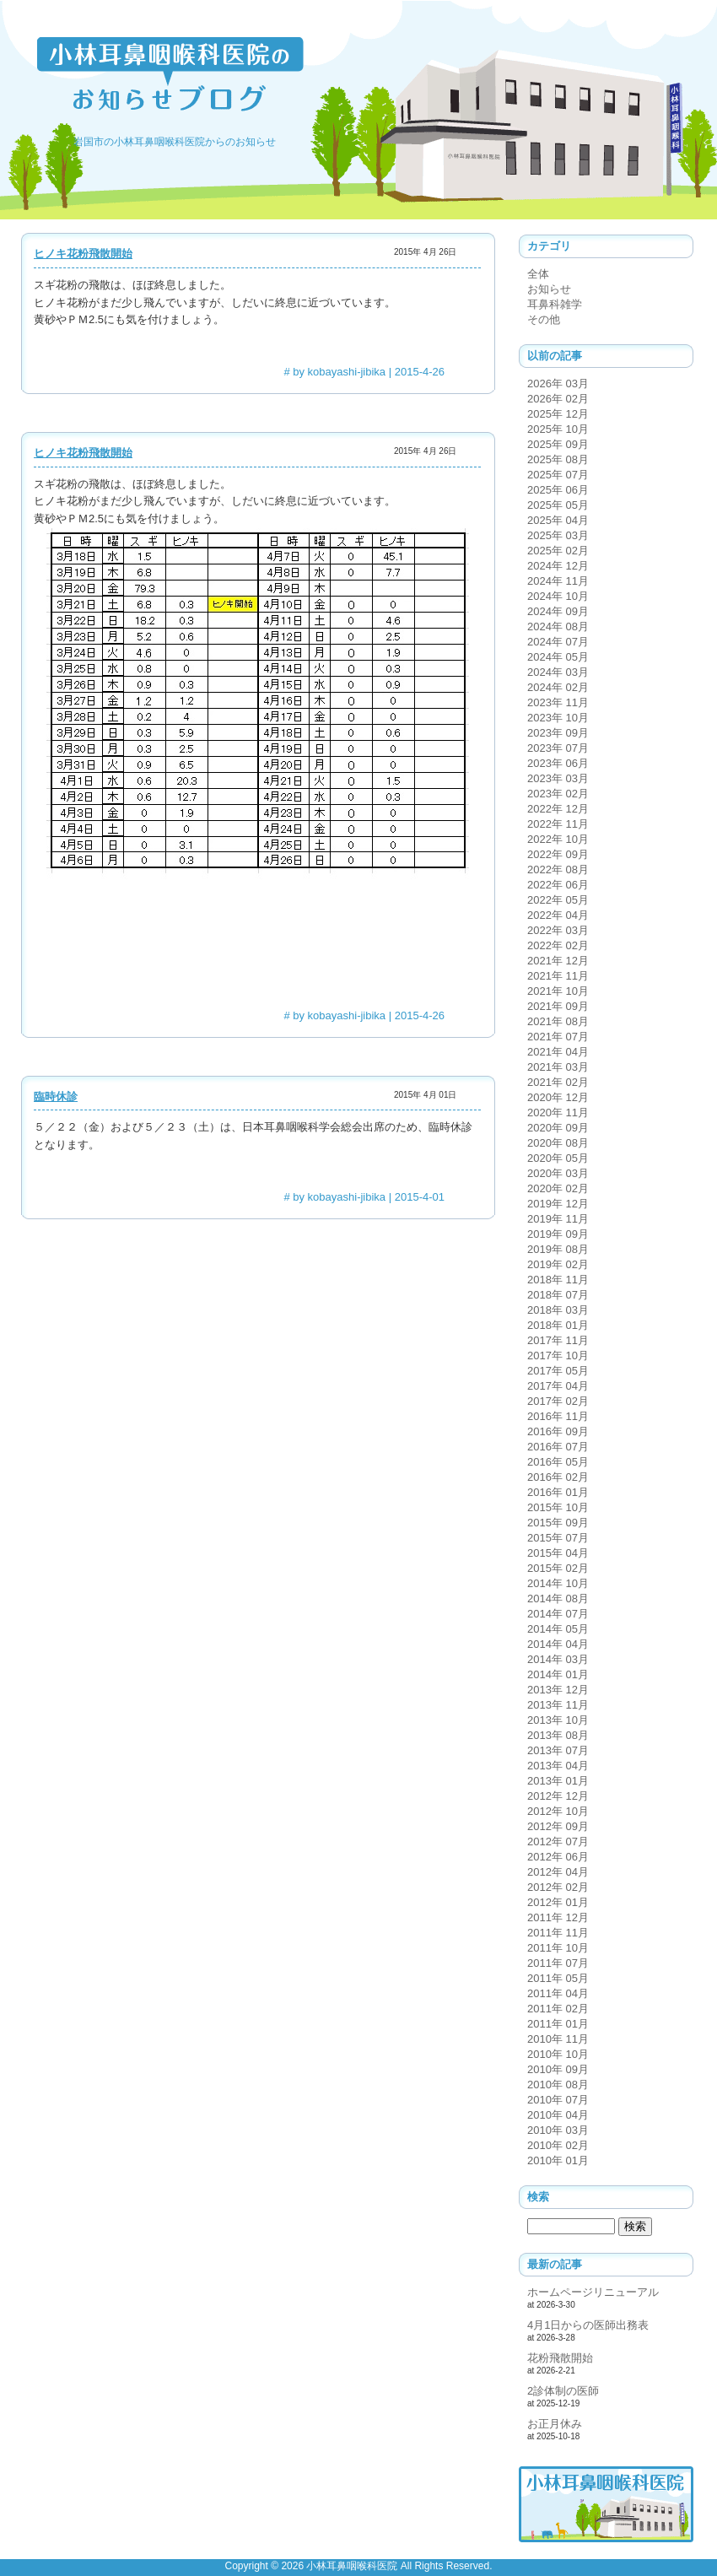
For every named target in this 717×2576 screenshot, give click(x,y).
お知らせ (549, 289)
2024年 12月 (558, 565)
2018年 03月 (558, 1310)
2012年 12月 (558, 1796)
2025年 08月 (558, 459)
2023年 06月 (558, 763)
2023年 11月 (558, 702)
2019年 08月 (558, 1249)
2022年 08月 (558, 869)
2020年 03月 (558, 1173)
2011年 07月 (558, 1963)
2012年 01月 (558, 1902)
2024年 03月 (558, 672)
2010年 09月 (558, 2069)
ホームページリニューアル (593, 2292)
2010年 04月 (558, 2115)
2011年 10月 (558, 1947)
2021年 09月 (558, 1006)
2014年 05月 (558, 1629)
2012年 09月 (558, 1826)
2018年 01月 (558, 1325)
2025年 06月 (558, 489)
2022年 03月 (558, 930)
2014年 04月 (558, 1644)
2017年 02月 (558, 1401)
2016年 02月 (558, 1477)
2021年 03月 (558, 1067)
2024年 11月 (558, 581)
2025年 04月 (558, 520)
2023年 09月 (558, 732)
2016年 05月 (558, 1461)
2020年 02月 (558, 1188)
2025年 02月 (558, 550)
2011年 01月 (558, 2023)
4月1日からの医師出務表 (588, 2325)
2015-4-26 (420, 371)
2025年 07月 (558, 474)
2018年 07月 (558, 1294)
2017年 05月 (558, 1370)
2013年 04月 (558, 1765)
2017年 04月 (558, 1386)
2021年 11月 (558, 975)
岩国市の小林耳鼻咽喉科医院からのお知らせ (174, 142)
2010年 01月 (558, 2160)
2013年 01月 (558, 1780)
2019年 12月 (558, 1203)
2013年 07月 (558, 1750)
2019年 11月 (558, 1218)
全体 (538, 273)
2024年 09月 (558, 611)
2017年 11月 (558, 1340)
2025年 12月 (558, 414)
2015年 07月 (558, 1537)
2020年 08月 (558, 1143)
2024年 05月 (558, 657)
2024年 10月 (558, 596)
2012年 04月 (558, 1872)
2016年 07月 (558, 1446)
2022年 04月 (558, 915)
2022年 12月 (558, 808)
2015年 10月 (558, 1507)
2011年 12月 (558, 1917)
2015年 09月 (558, 1522)
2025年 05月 (558, 505)
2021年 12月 (558, 960)
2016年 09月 (558, 1431)
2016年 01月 (558, 1492)
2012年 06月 (558, 1856)
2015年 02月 (558, 1568)
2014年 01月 (558, 1674)
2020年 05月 (558, 1158)
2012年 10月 (558, 1811)
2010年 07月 (558, 2099)
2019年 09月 (558, 1234)
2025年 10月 (558, 429)
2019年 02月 (558, 1264)
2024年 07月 (558, 641)
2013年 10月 (558, 1720)
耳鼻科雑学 (554, 304)
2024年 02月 (558, 687)
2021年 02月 (558, 1082)
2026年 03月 (558, 383)
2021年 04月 (558, 1051)
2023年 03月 (558, 778)
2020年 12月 (558, 1097)
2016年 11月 (558, 1416)
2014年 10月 (558, 1583)
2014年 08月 (558, 1598)
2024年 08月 (558, 626)
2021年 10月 (558, 991)
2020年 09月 (558, 1127)
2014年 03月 (558, 1659)
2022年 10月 (558, 839)
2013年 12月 (558, 1689)
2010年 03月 (558, 2130)
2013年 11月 (558, 1704)
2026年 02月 (558, 398)
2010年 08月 (558, 2084)
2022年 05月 (558, 900)
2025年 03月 (558, 535)
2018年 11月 (558, 1279)
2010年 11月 (558, 2039)
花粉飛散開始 (560, 2358)
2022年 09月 (558, 854)
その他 (543, 319)
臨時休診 (56, 1096)
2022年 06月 (558, 884)
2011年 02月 (558, 2008)
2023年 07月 (558, 748)
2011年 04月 (558, 1993)
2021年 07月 (558, 1036)
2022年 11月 (558, 824)
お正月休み (554, 2423)
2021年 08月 (558, 1021)
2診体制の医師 (563, 2390)
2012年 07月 (558, 1841)
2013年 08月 (558, 1735)
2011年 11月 (558, 1932)
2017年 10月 (558, 1355)
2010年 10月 (558, 2054)
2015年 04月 (558, 1553)
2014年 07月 (558, 1613)
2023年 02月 (558, 793)
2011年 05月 (558, 1978)
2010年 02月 (558, 2145)
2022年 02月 (558, 945)
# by (334, 371)
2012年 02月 (558, 1887)
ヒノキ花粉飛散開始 (83, 253)
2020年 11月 (558, 1112)
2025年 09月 (558, 444)
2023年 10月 (558, 717)
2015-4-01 (420, 1197)
